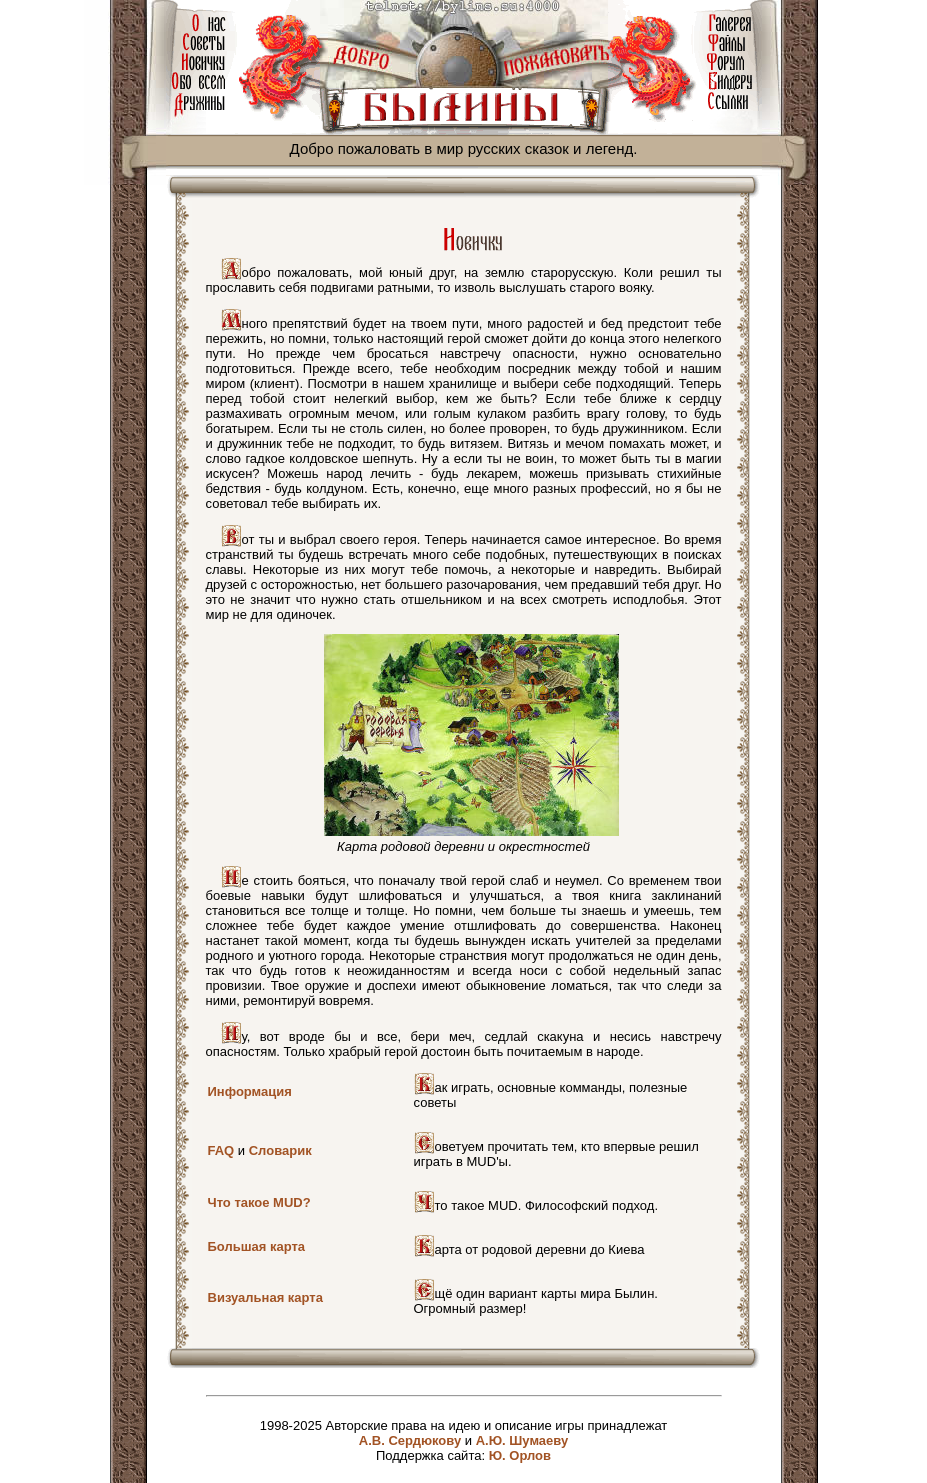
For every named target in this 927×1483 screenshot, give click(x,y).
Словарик (280, 1150)
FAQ (221, 1150)
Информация (250, 1091)
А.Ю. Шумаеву (522, 1440)
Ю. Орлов (520, 1455)
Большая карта (257, 1246)
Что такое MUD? (259, 1202)
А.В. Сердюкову (410, 1440)
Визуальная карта (265, 1297)
